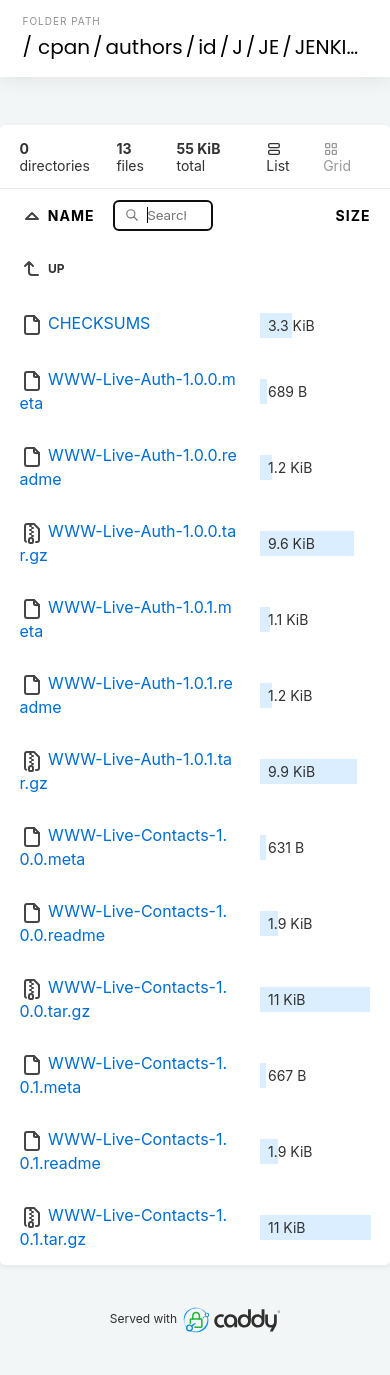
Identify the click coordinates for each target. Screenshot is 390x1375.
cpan (64, 47)
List (277, 157)
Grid (337, 157)
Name (73, 214)
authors (144, 47)
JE (268, 47)
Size (353, 215)
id (207, 47)
